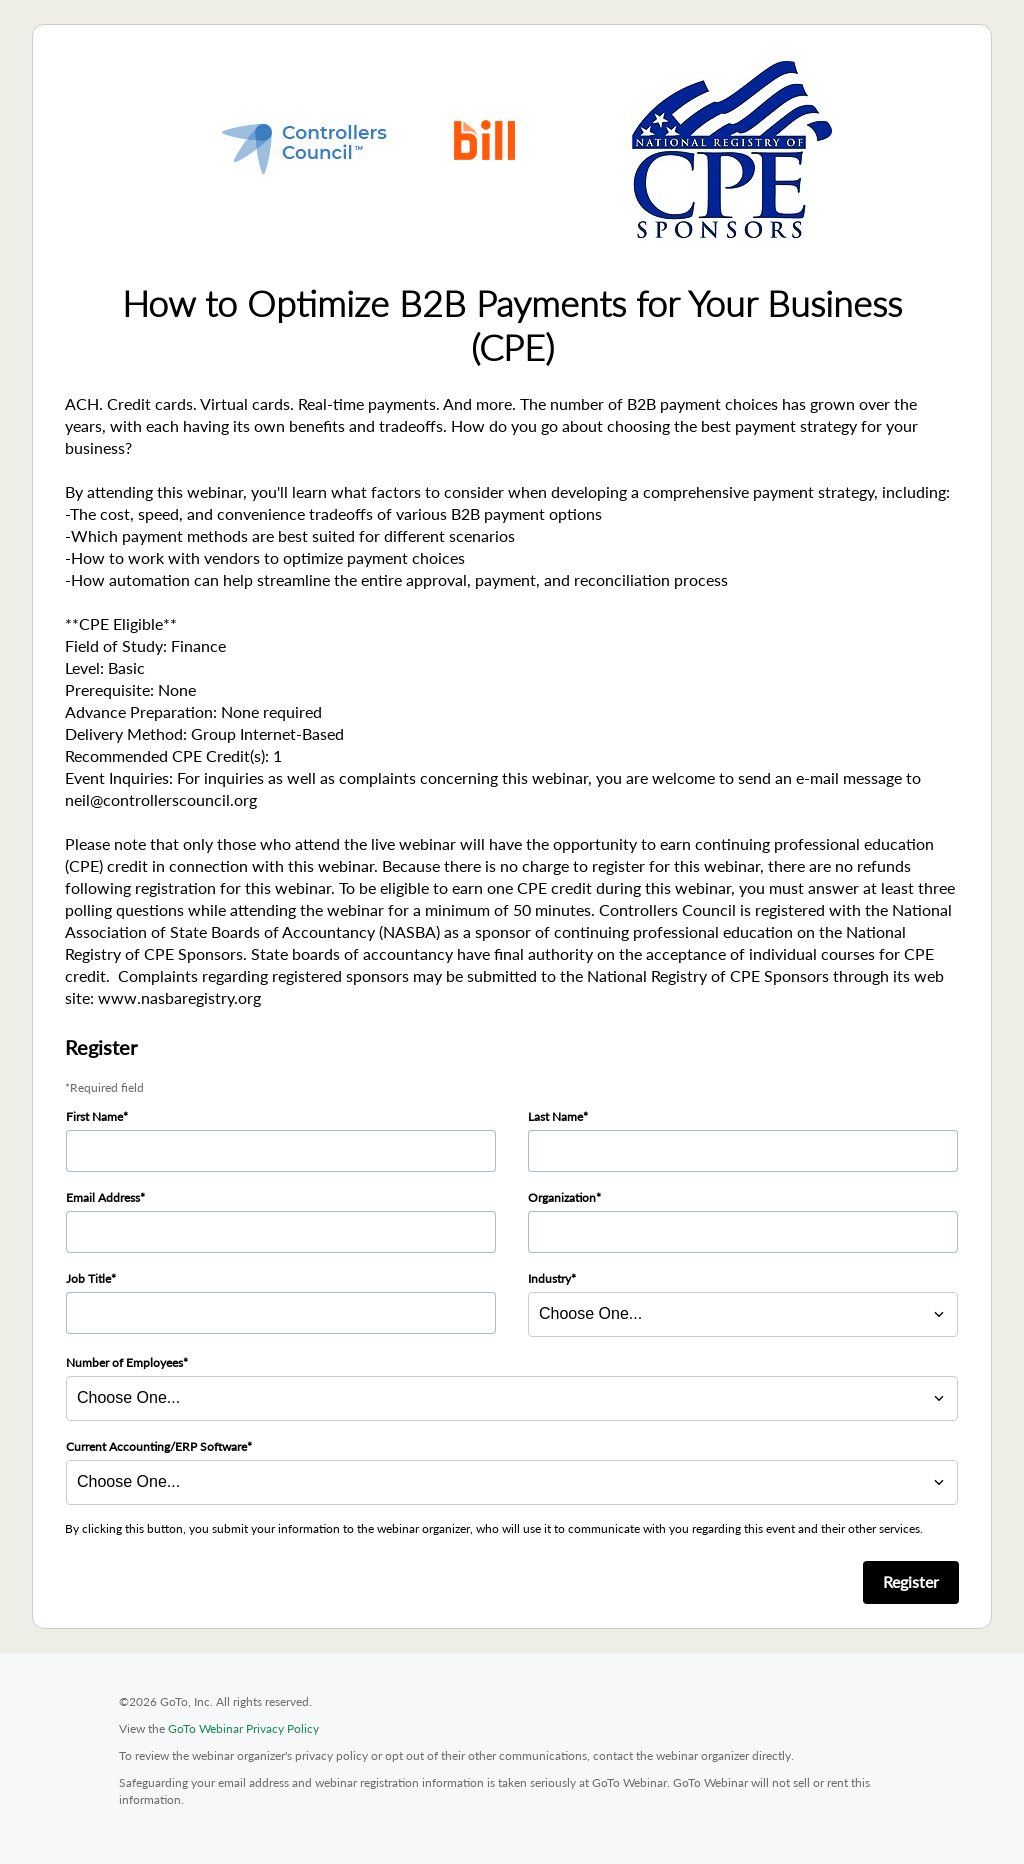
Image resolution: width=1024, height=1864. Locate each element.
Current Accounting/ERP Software (156, 1446)
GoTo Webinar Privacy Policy (243, 1728)
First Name (94, 1116)
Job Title (88, 1278)
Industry (549, 1278)
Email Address (103, 1197)
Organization (562, 1197)
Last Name (555, 1116)
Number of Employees (124, 1362)
